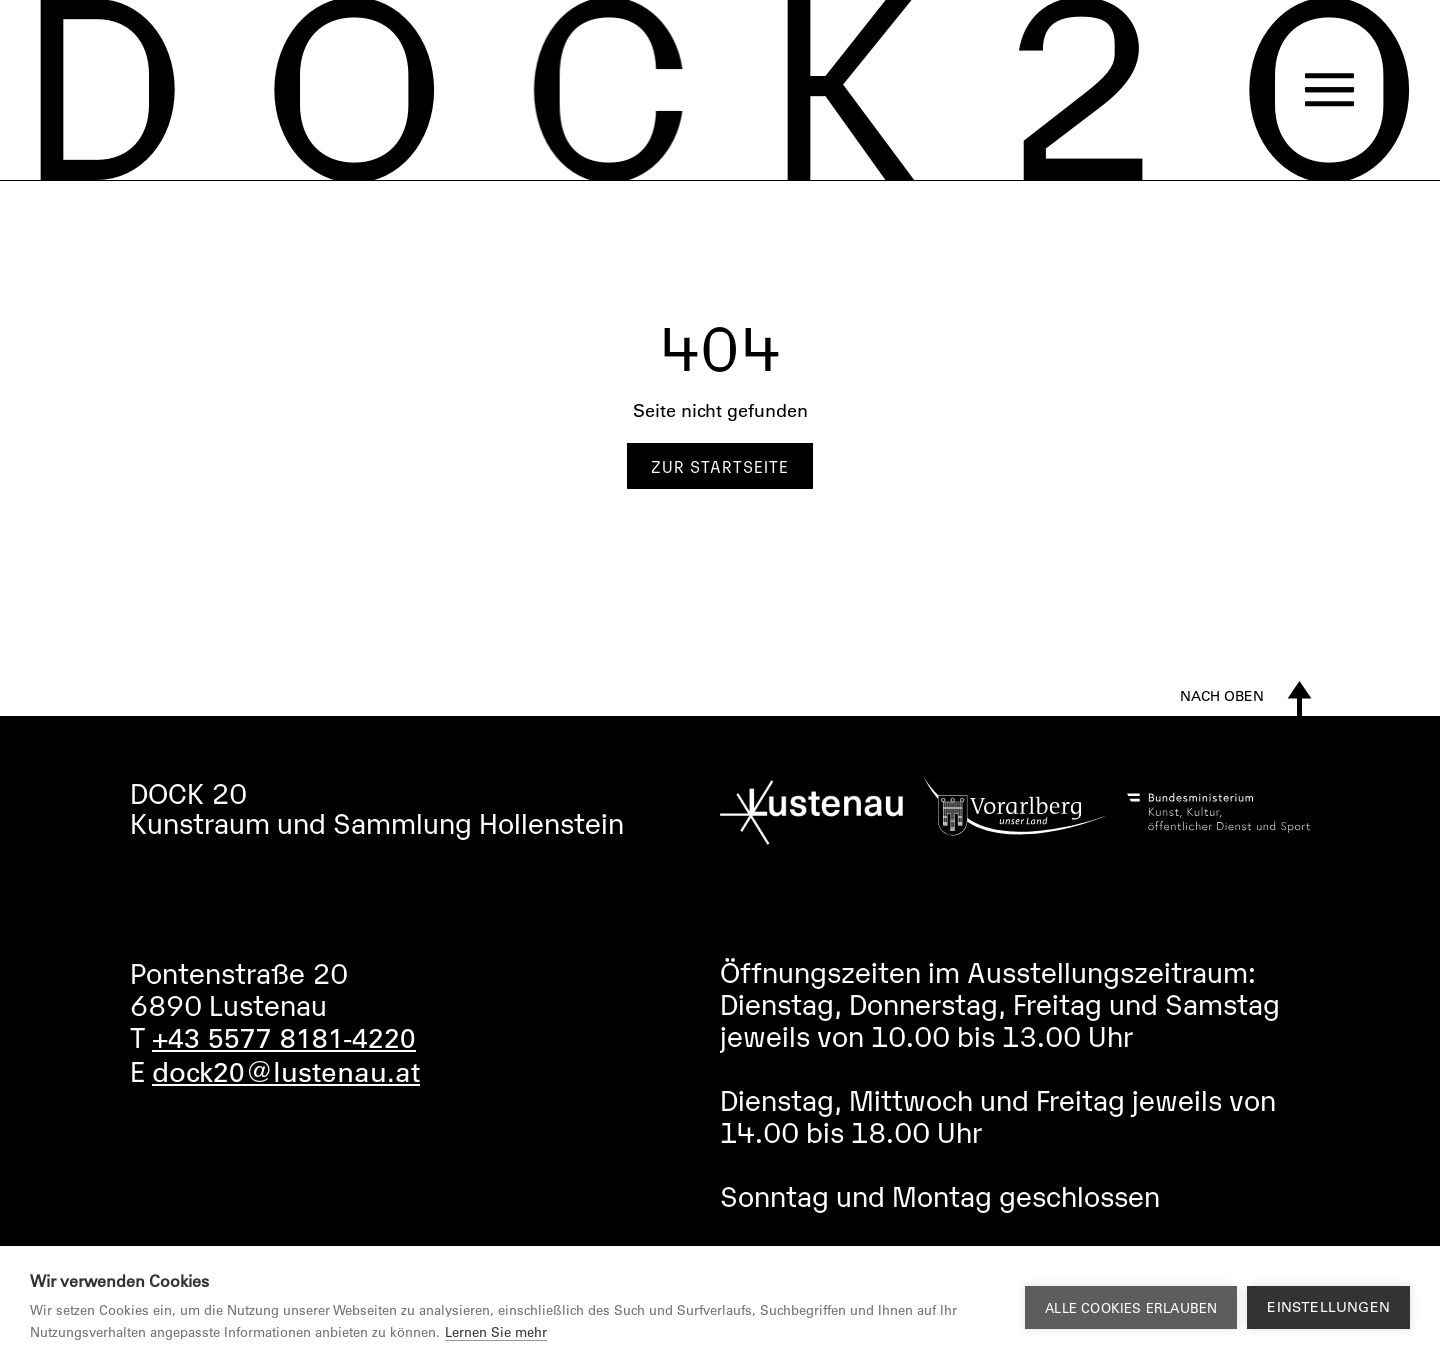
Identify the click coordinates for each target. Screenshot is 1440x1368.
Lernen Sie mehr (496, 1331)
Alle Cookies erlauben (1131, 1307)
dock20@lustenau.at (286, 1071)
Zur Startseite (720, 466)
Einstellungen (1328, 1307)
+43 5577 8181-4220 (284, 1037)
